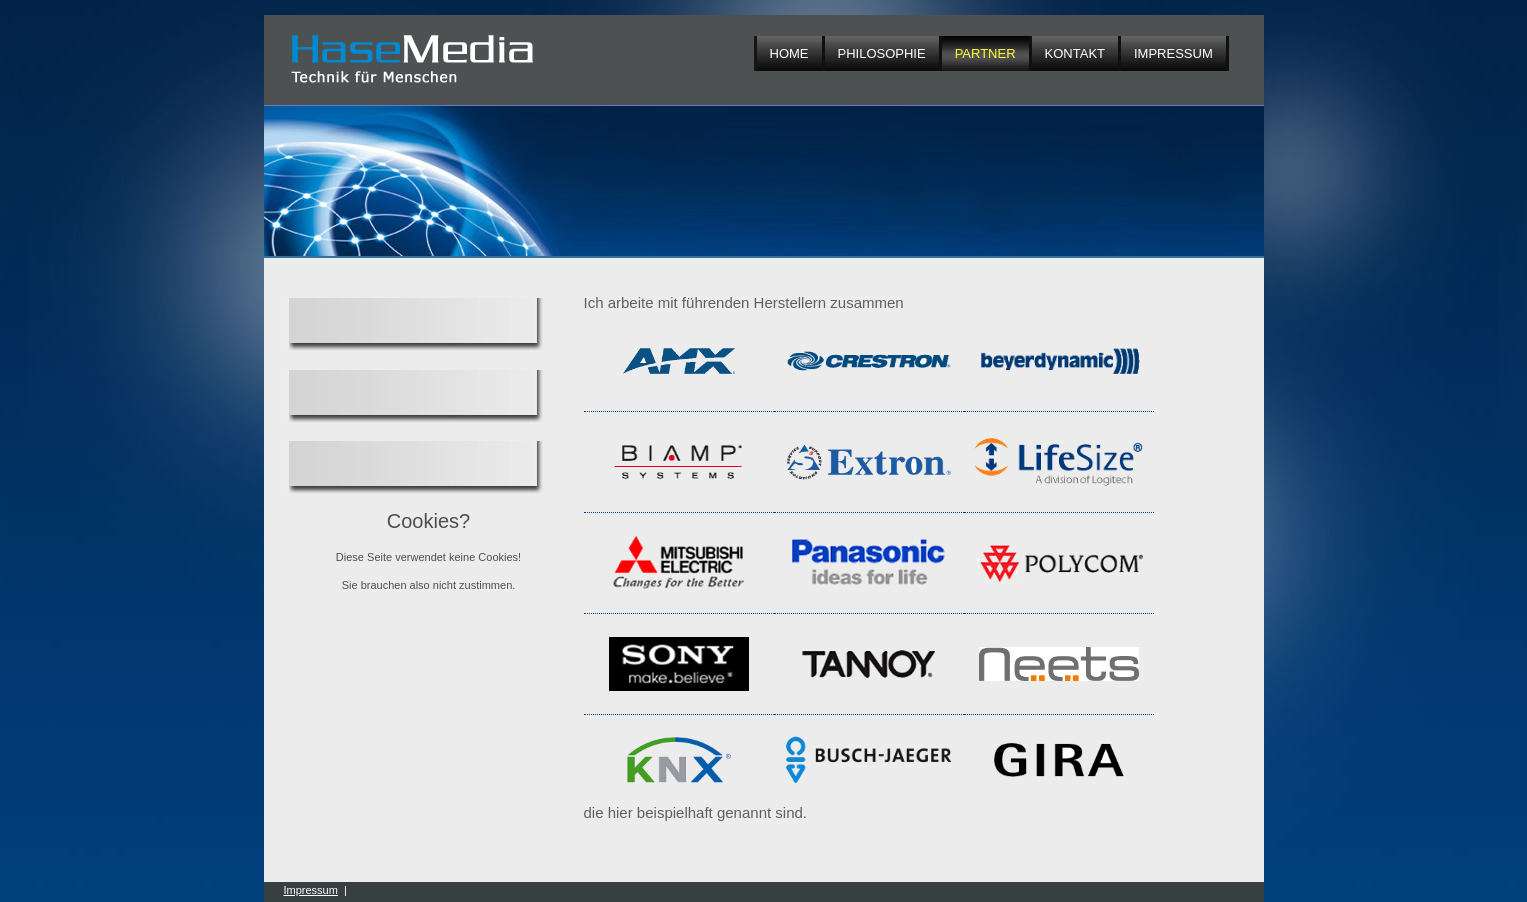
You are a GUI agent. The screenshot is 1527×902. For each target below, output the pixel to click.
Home (789, 53)
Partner (985, 53)
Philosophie (882, 53)
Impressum (1173, 53)
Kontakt (1075, 53)
